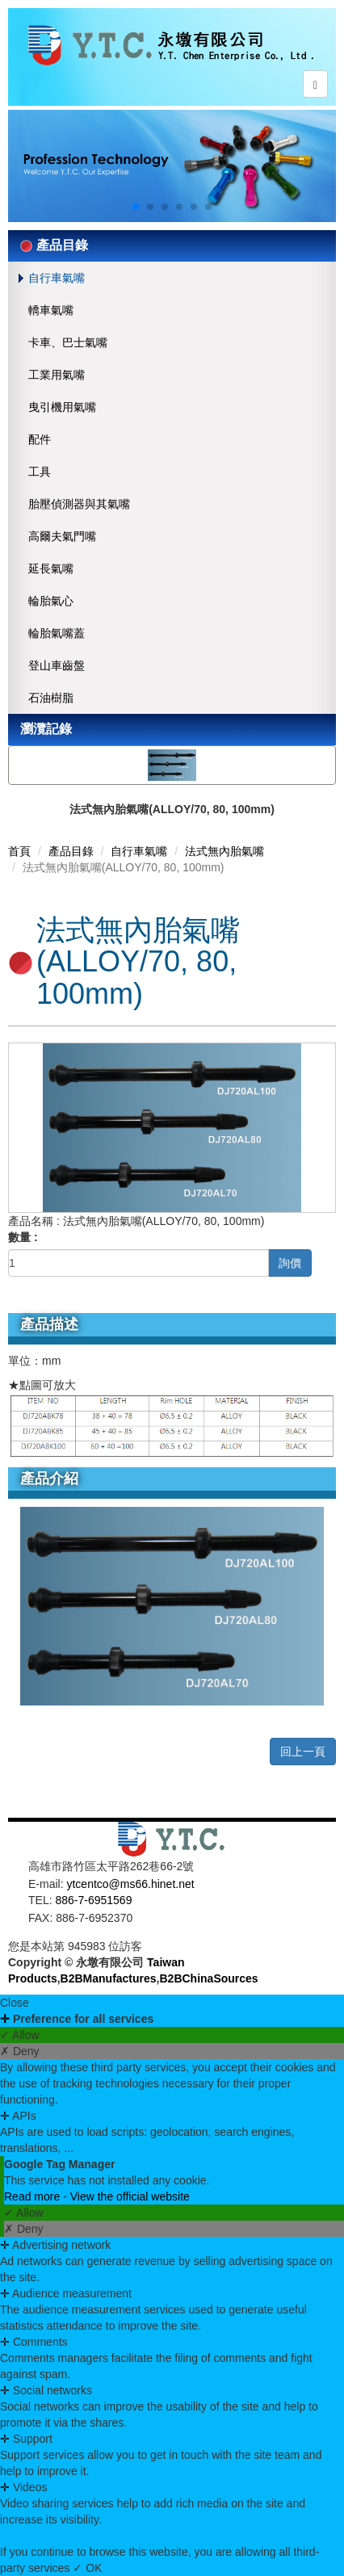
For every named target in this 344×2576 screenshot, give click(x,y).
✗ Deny (20, 2051)
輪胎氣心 (50, 600)
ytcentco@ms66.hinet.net (130, 1883)
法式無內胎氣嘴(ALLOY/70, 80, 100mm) (172, 809)
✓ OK (87, 2567)
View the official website (130, 2196)
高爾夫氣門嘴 (62, 536)
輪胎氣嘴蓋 (56, 633)
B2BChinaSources (209, 1978)
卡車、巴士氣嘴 (67, 342)
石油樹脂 (50, 697)
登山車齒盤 (56, 665)
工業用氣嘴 (56, 374)
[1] (138, 1263)
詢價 (290, 1263)
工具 (39, 471)
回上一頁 (302, 1751)
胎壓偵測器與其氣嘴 (79, 503)
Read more (33, 2196)
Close (14, 2002)
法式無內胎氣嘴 (224, 851)
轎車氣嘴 (50, 310)
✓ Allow (20, 2034)
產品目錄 (71, 851)
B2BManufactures (109, 1978)
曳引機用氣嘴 (62, 407)
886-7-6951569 (93, 1900)
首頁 (19, 851)
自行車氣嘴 (56, 277)
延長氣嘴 (50, 568)
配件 (39, 439)
